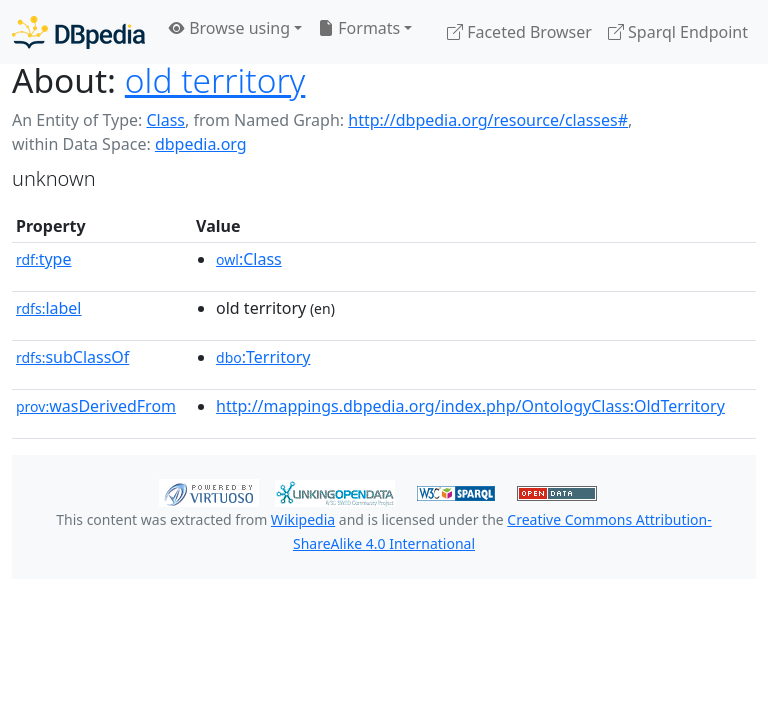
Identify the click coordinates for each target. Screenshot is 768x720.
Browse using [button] (229, 28)
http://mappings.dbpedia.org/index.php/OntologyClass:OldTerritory (470, 406)
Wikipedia (303, 519)
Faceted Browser (519, 32)
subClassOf (72, 357)
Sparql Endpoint (678, 32)
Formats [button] (359, 28)
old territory (215, 80)
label (49, 308)
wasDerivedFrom (96, 406)
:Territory (263, 357)
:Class (249, 259)
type (44, 259)
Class (165, 120)
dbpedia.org (201, 144)
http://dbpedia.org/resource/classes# (488, 120)
